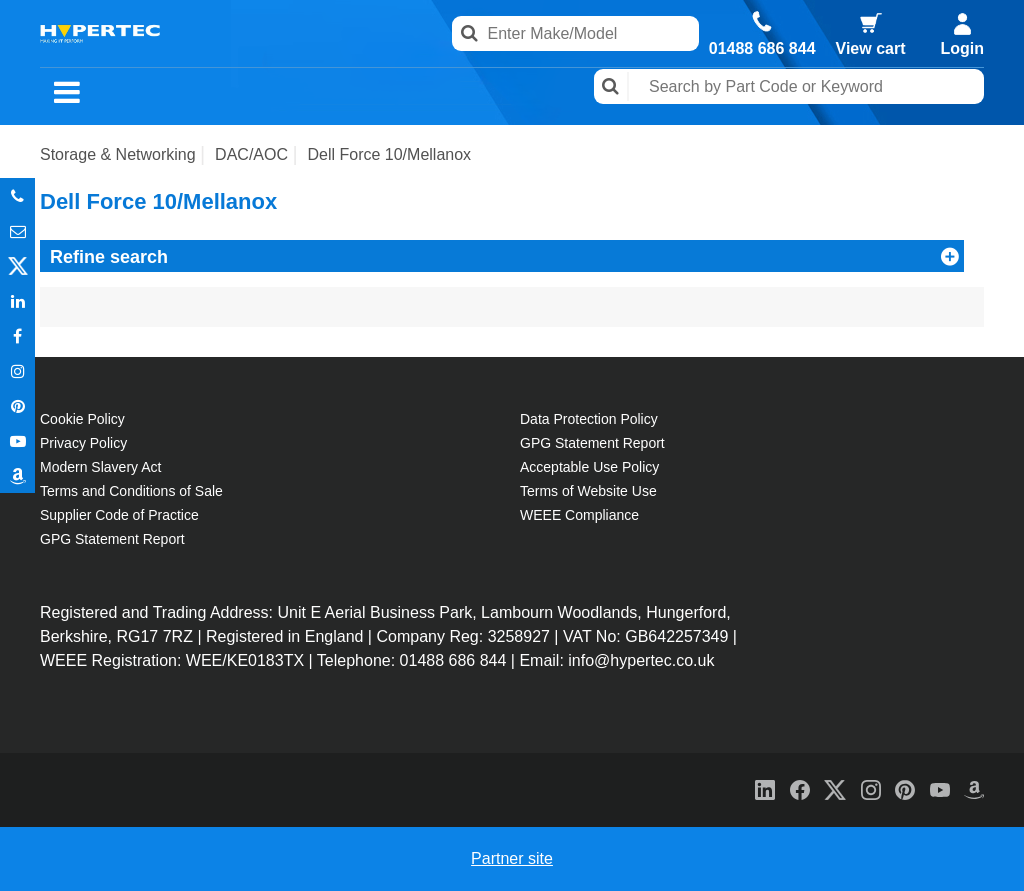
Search (611, 86)
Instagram (17, 370)
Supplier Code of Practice (119, 515)
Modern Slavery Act (100, 467)
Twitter (17, 265)
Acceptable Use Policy (589, 467)
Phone (17, 195)
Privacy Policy (83, 443)
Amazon (17, 475)
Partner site (512, 858)
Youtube (17, 440)
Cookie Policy (82, 419)
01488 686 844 (762, 49)
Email (17, 230)
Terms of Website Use (588, 491)
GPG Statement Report (112, 539)
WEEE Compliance (579, 515)
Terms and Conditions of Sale (131, 491)
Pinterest (17, 405)
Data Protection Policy (589, 419)
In (17, 300)
